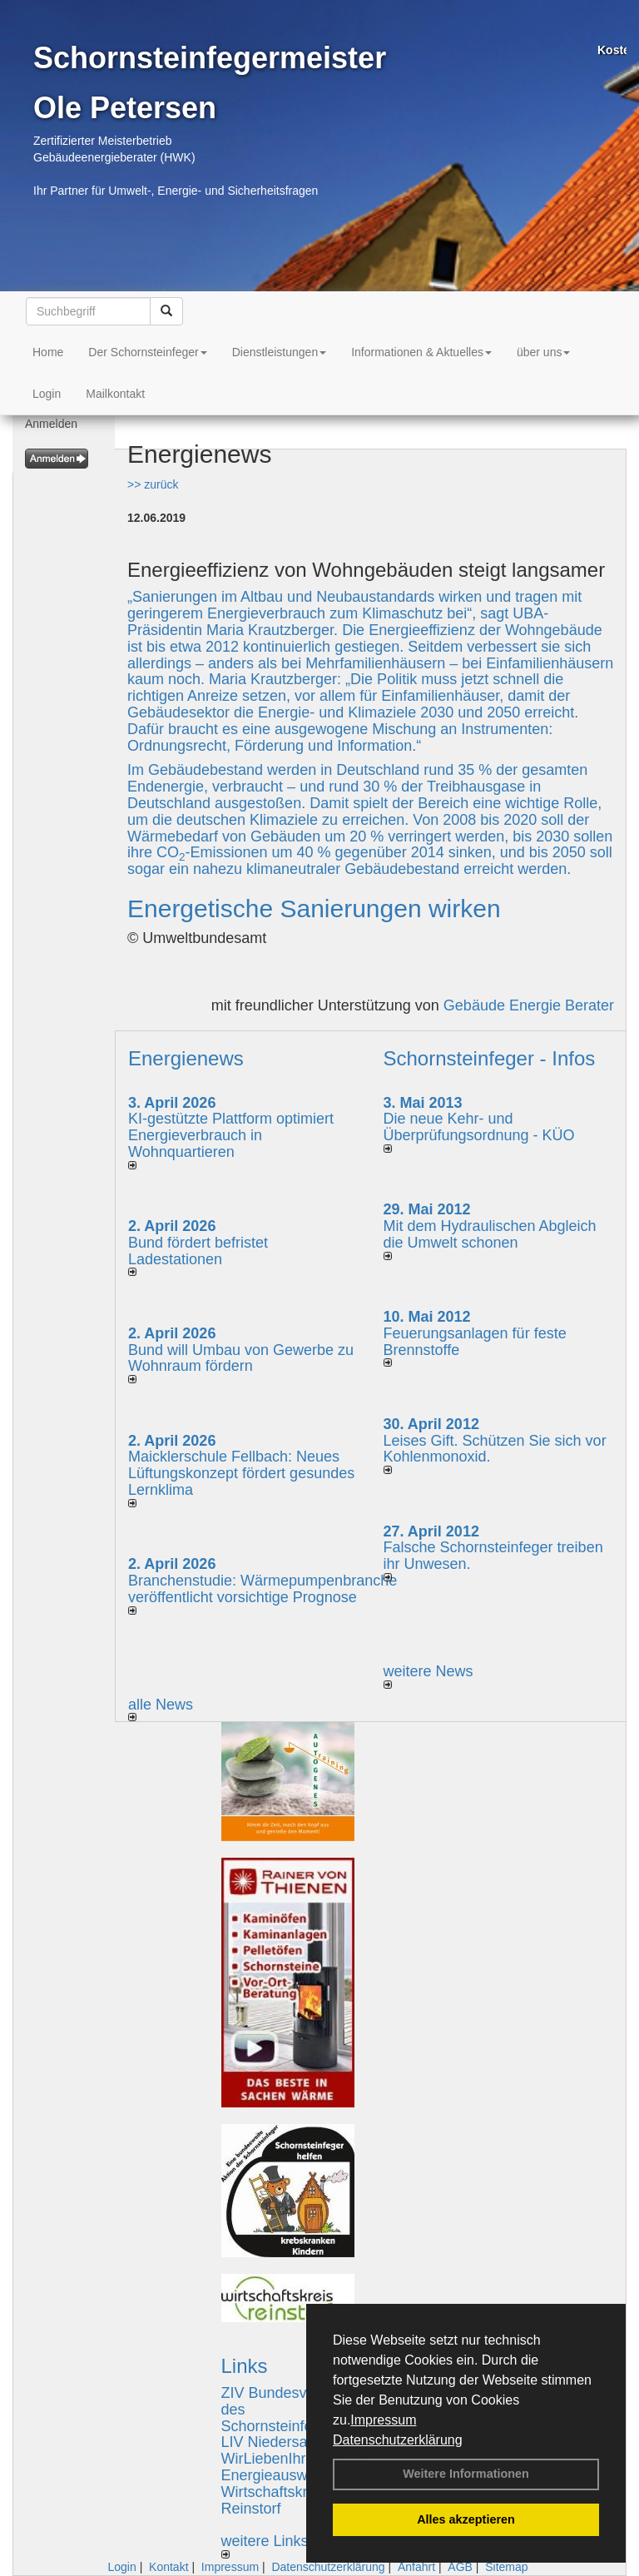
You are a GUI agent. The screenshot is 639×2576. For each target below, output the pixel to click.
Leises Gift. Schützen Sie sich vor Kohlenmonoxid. (495, 1449)
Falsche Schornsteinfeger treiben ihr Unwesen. (493, 1555)
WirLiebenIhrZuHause (294, 2458)
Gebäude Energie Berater (528, 1005)
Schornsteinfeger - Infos (490, 1058)
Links (244, 2366)
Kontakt (168, 2567)
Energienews (186, 1058)
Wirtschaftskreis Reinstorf (274, 2500)
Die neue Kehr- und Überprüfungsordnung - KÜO (479, 1127)
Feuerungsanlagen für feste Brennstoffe (475, 1341)
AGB (460, 2567)
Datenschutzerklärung (398, 2440)
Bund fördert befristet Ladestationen (198, 1251)
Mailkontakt (115, 393)
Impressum (383, 2420)
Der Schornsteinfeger (147, 352)
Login (46, 393)
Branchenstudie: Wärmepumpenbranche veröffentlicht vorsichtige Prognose (262, 1589)
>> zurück (152, 484)
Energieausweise (278, 2475)
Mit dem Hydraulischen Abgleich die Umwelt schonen (490, 1234)
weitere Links (265, 2546)
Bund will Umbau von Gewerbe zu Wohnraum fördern (241, 1358)
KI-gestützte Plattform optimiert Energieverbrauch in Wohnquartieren (231, 1135)
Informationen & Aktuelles (421, 352)
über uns (543, 352)
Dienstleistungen (279, 352)
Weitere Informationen (466, 2473)
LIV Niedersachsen (284, 2442)
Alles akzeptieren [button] (466, 2519)
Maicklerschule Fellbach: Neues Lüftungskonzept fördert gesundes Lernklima (241, 1473)
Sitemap (506, 2567)
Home (47, 352)
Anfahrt (416, 2567)
